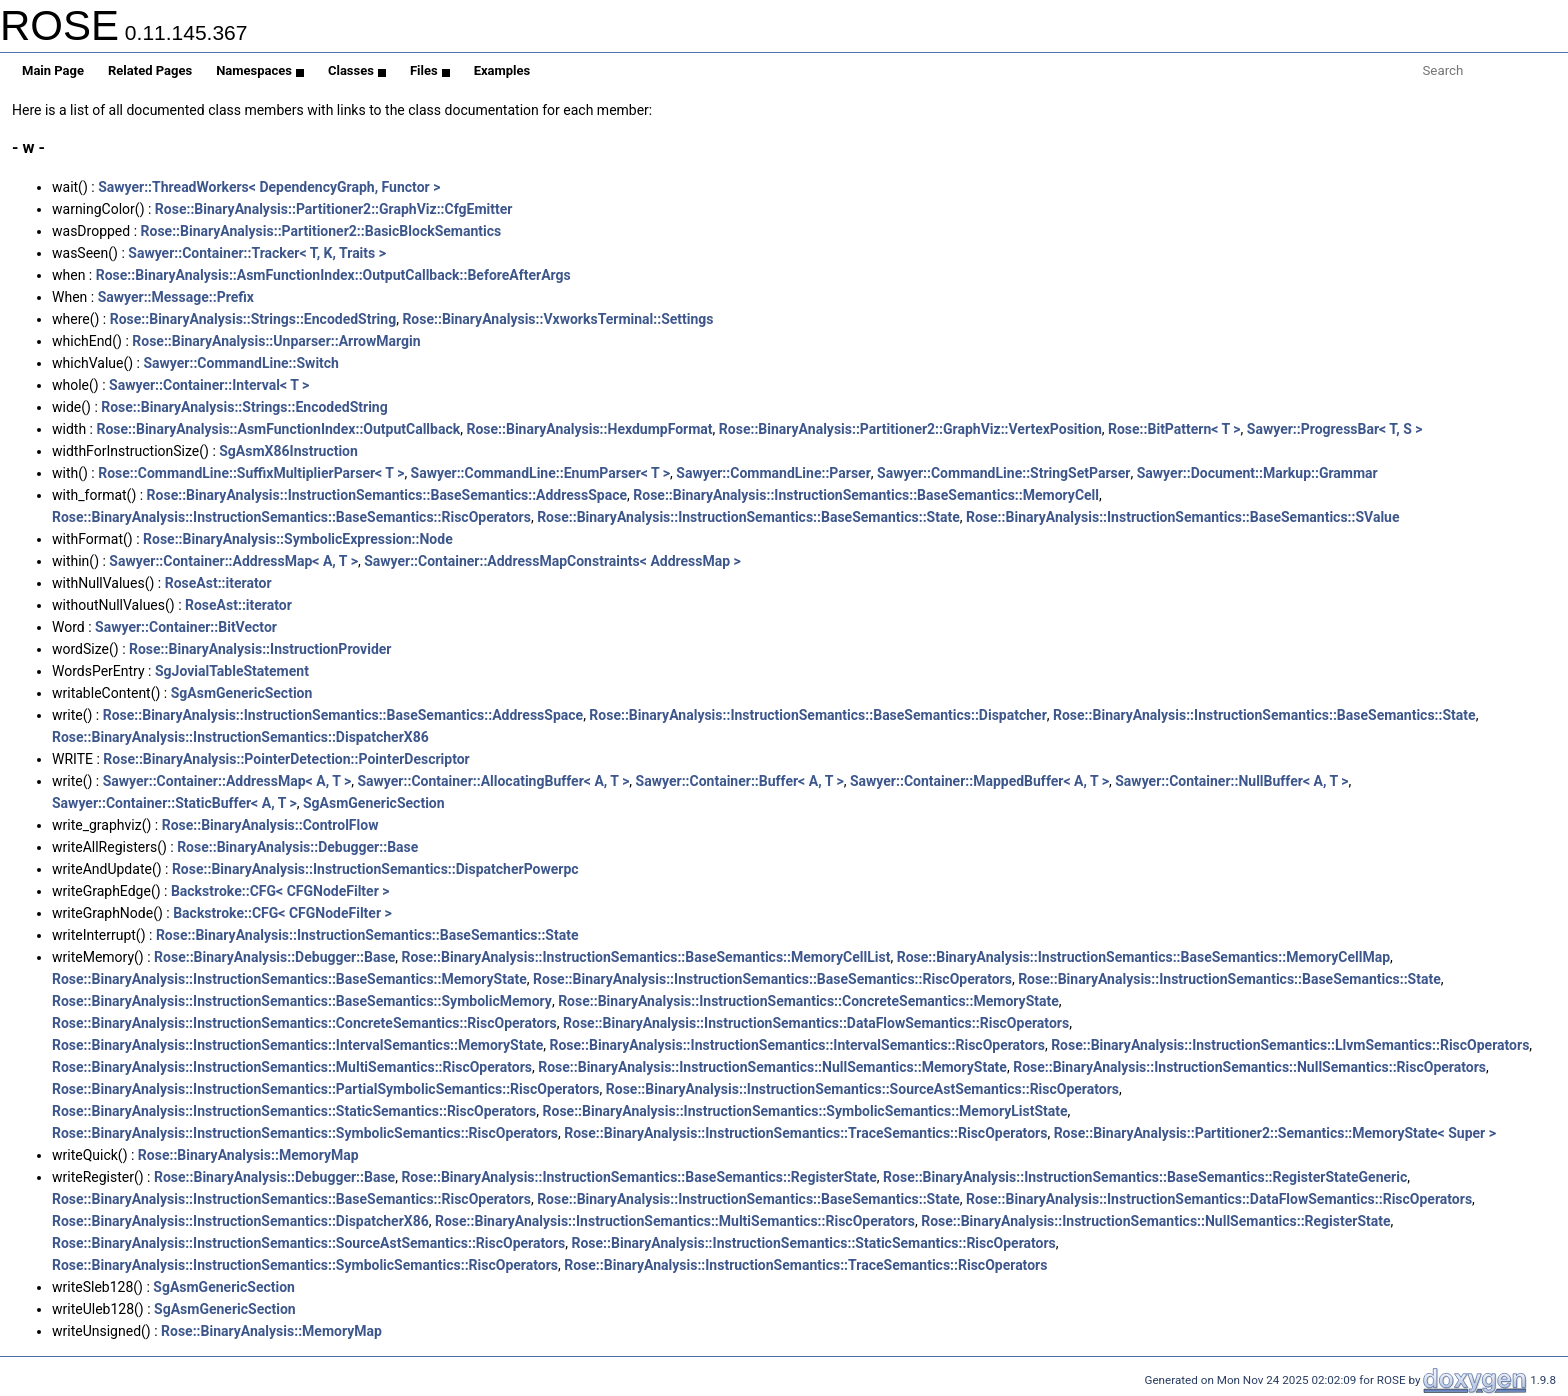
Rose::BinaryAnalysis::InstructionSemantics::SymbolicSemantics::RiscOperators (305, 1133)
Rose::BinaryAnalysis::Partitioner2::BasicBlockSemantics (321, 231)
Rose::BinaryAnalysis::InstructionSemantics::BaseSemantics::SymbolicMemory (302, 1001)
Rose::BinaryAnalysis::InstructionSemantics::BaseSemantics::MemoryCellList (645, 957)
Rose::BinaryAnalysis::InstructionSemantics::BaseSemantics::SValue (1183, 517)
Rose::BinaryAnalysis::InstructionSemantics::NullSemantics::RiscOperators (1249, 1067)
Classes (357, 70)
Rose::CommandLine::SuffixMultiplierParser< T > (251, 473)
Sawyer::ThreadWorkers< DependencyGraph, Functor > (269, 187)
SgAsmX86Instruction (288, 451)
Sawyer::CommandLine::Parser (773, 473)
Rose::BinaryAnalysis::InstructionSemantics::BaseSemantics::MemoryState (289, 979)
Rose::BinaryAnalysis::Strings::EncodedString (253, 319)
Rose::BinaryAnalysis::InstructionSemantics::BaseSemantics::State (748, 517)
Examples (502, 70)
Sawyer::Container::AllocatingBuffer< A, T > (493, 781)
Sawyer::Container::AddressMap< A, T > (233, 561)
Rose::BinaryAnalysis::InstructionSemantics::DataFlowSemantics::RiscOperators (816, 1023)
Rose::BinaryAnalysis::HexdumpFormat (589, 429)
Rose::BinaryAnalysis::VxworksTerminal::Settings (557, 319)
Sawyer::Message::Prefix (176, 297)
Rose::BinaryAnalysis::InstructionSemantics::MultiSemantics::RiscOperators (292, 1067)
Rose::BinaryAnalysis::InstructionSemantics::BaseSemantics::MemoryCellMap (1143, 957)
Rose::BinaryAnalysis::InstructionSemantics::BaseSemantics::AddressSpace (387, 495)
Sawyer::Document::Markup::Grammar (1257, 473)
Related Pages (150, 70)
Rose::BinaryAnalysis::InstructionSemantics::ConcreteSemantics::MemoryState (808, 1001)
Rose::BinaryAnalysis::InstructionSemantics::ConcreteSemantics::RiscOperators (304, 1023)
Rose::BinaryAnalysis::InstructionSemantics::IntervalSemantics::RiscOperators (797, 1045)
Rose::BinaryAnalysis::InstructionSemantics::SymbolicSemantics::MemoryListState (805, 1111)
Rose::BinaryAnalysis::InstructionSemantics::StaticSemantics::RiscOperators (294, 1111)
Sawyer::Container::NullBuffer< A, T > (1231, 781)
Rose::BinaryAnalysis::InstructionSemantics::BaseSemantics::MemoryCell (866, 495)
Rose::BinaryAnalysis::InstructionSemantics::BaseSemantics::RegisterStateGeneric (1145, 1177)
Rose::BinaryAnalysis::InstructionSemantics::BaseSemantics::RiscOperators (291, 517)
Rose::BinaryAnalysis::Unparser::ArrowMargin (276, 341)
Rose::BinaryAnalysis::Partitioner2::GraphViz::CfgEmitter (334, 209)
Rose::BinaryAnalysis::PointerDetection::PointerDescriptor (286, 759)
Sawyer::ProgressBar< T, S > (1335, 429)
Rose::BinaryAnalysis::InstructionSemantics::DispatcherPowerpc (375, 869)
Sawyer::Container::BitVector (186, 627)
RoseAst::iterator (218, 583)
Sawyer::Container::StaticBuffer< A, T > (174, 803)
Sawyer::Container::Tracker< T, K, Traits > (257, 253)
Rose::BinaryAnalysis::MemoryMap (248, 1155)
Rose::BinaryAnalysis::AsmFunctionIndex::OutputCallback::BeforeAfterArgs (333, 275)
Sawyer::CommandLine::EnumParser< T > (540, 473)
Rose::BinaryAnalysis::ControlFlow (270, 825)
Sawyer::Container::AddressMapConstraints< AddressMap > (552, 561)
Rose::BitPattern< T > (1174, 429)
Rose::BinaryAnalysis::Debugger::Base (297, 847)
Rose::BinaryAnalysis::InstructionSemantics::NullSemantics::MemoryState (772, 1067)
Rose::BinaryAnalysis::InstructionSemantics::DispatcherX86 (240, 737)
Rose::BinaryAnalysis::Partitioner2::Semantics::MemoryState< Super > (1275, 1133)
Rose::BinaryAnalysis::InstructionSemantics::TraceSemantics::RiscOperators (805, 1133)
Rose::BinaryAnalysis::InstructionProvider (260, 649)
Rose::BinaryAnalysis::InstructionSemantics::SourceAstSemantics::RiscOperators (862, 1089)
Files (430, 70)
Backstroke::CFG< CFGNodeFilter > (280, 891)
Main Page (53, 70)
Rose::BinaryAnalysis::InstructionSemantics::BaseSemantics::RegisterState (638, 1177)
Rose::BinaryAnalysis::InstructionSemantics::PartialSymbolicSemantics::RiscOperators (326, 1089)
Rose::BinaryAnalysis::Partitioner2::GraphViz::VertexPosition (910, 429)
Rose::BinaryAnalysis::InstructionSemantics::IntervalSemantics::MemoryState (297, 1045)
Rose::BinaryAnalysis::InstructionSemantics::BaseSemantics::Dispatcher (817, 715)
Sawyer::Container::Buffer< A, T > (740, 781)
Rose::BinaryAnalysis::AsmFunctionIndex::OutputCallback (278, 429)
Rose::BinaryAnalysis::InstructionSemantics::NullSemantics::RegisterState (1155, 1221)
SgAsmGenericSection (242, 693)
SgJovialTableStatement (232, 671)
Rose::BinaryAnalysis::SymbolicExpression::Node (298, 539)
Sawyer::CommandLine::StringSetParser (1003, 473)
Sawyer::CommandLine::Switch (241, 363)
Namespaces (260, 70)
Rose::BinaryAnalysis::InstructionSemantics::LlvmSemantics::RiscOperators (1290, 1045)
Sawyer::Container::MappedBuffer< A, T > (979, 781)
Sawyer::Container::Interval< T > (209, 385)
